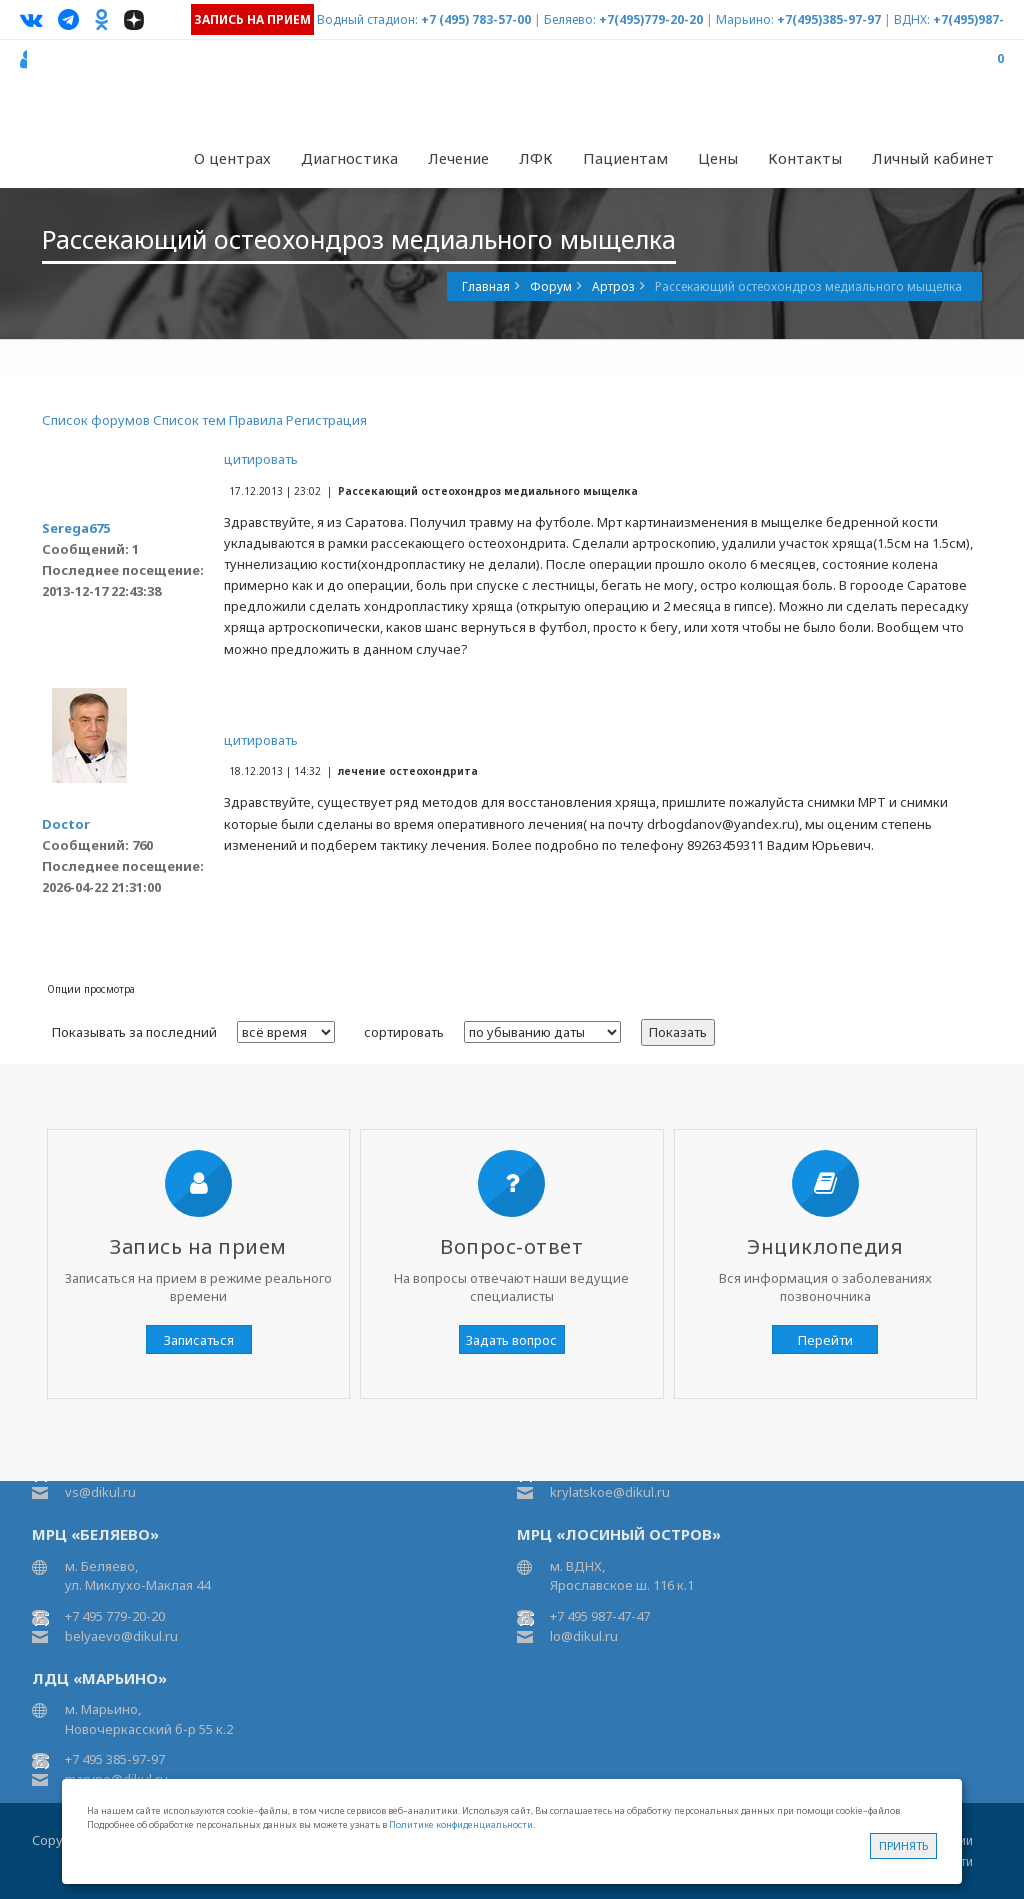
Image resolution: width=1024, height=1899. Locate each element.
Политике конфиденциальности (461, 1824)
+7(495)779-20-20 (651, 19)
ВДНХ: (912, 19)
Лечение (458, 158)
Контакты (805, 158)
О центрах (232, 158)
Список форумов (96, 420)
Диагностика (349, 158)
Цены (718, 158)
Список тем (189, 420)
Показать (678, 1032)
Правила (256, 420)
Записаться (199, 1340)
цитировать (261, 459)
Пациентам (625, 158)
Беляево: (570, 19)
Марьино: (745, 19)
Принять (903, 1845)
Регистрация (326, 420)
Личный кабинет (933, 158)
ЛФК (536, 158)
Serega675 (76, 528)
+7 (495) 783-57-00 (476, 19)
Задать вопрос (511, 1340)
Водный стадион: (367, 19)
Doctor (66, 824)
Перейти (825, 1340)
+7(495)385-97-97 (829, 19)
